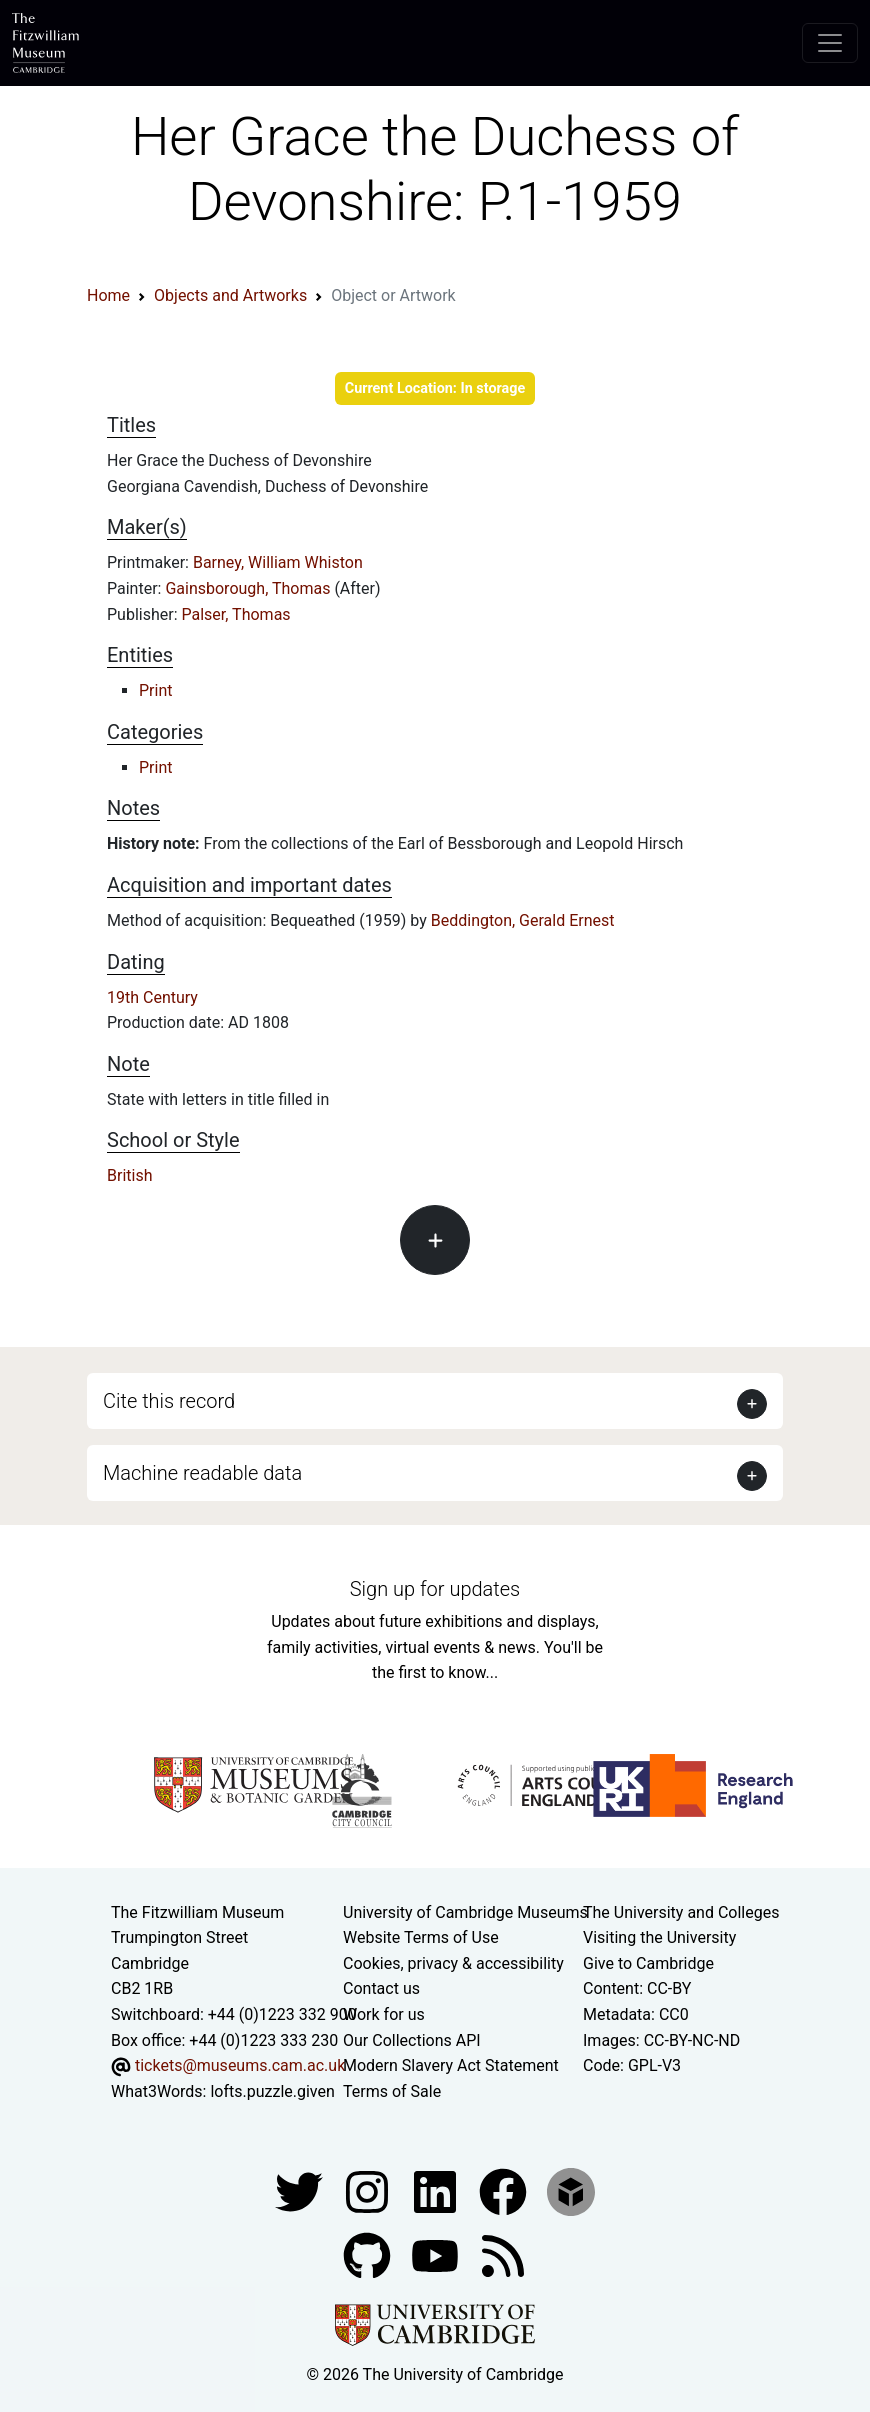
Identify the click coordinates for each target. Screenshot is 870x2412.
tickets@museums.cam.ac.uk (240, 2065)
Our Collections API (412, 2040)
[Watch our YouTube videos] (437, 2255)
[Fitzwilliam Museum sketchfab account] (571, 2191)
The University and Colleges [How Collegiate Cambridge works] (681, 1912)
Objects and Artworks (230, 295)
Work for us (384, 2014)
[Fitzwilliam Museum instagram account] (369, 2191)
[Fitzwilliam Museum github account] (369, 2255)
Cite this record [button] (169, 1401)
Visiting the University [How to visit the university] (659, 1937)
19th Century (152, 997)
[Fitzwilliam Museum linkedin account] (505, 2191)
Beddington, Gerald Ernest (523, 920)
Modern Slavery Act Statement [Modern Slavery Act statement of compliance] (451, 2065)
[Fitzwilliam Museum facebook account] (437, 2191)
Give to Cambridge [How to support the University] (648, 1963)
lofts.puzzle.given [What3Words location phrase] (272, 2091)
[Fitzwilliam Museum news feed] (503, 2255)
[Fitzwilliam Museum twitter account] (301, 2191)
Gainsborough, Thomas (249, 588)
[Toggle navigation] (830, 43)
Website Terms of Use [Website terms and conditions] (421, 1937)
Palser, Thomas (236, 614)
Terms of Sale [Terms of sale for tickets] (392, 2091)
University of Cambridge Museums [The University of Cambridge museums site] (465, 1912)
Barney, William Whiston (278, 562)
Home (108, 295)
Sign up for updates (435, 1589)
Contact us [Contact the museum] (381, 1988)
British (129, 1175)
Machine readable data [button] (202, 1473)
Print (155, 690)
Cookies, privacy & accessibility (453, 1963)
